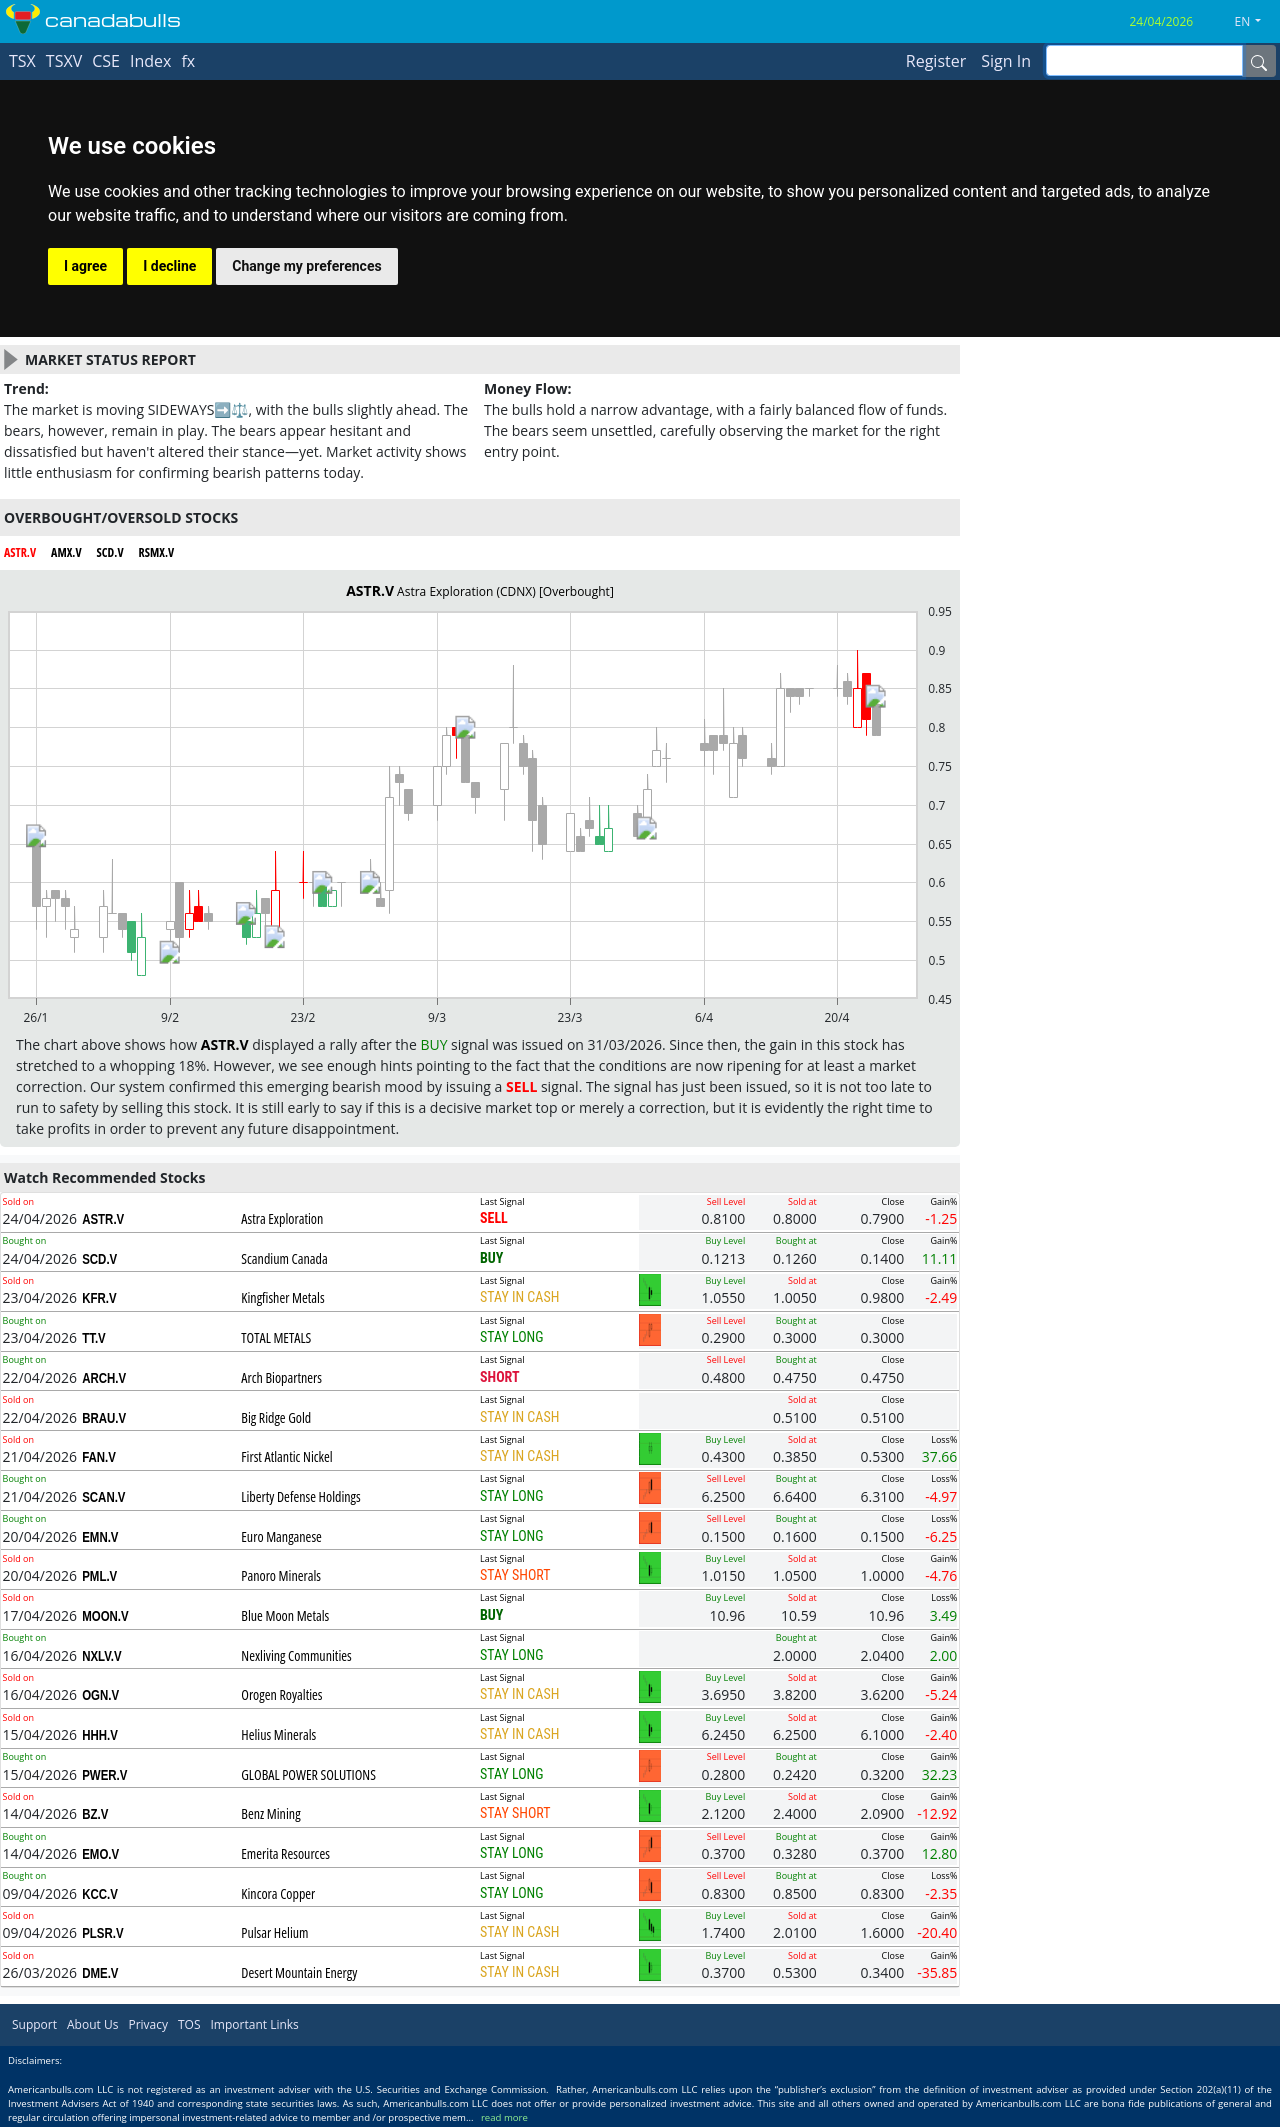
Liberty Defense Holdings (300, 1496)
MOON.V (105, 1616)
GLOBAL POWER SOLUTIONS (308, 1774)
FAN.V (99, 1457)
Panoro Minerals (281, 1575)
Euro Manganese (281, 1536)
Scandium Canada (284, 1258)
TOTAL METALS (276, 1337)
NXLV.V (102, 1656)
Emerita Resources (285, 1853)
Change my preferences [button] (306, 266)
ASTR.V (103, 1219)
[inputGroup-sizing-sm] (1144, 60)
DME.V (100, 1973)
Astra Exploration (282, 1218)
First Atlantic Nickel (286, 1456)
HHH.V (100, 1735)
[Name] (1259, 61)
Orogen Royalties (281, 1694)
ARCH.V (104, 1378)
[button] (1256, 22)
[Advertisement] (1120, 478)
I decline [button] (169, 266)
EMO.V (100, 1854)
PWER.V (104, 1775)
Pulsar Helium (274, 1932)
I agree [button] (85, 266)
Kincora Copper (278, 1893)
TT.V (94, 1338)
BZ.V (95, 1814)
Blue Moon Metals (285, 1615)
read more (504, 2117)
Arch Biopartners (281, 1377)
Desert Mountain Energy (299, 1972)
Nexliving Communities (296, 1655)
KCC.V (100, 1894)
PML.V (99, 1576)
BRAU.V (104, 1418)
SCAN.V (103, 1497)
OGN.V (100, 1695)
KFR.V (99, 1298)
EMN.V (100, 1537)
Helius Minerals (278, 1734)
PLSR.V (102, 1933)
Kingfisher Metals (282, 1297)
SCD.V (99, 1259)
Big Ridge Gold (276, 1417)
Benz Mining (270, 1813)
